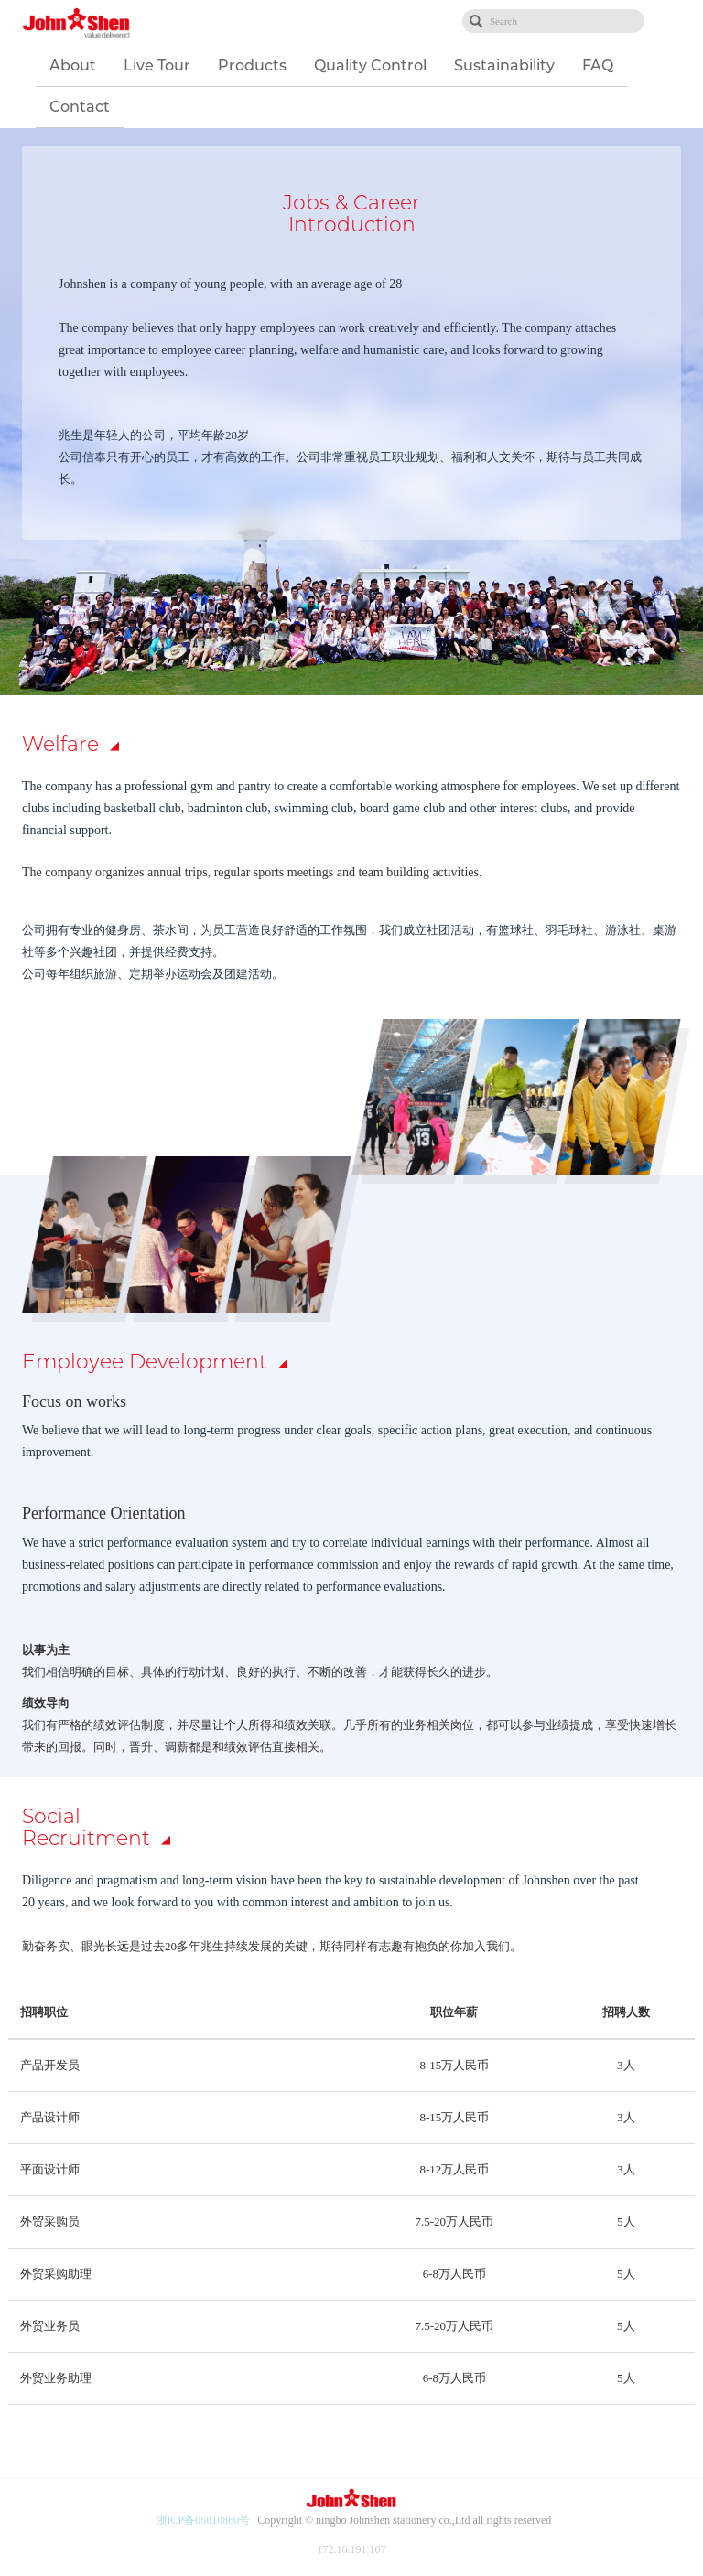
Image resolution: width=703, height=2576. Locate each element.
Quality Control (370, 65)
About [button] (72, 65)
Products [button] (252, 65)
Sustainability (504, 65)
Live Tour (157, 65)
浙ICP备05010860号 (204, 2520)
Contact (79, 106)
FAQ (597, 65)
